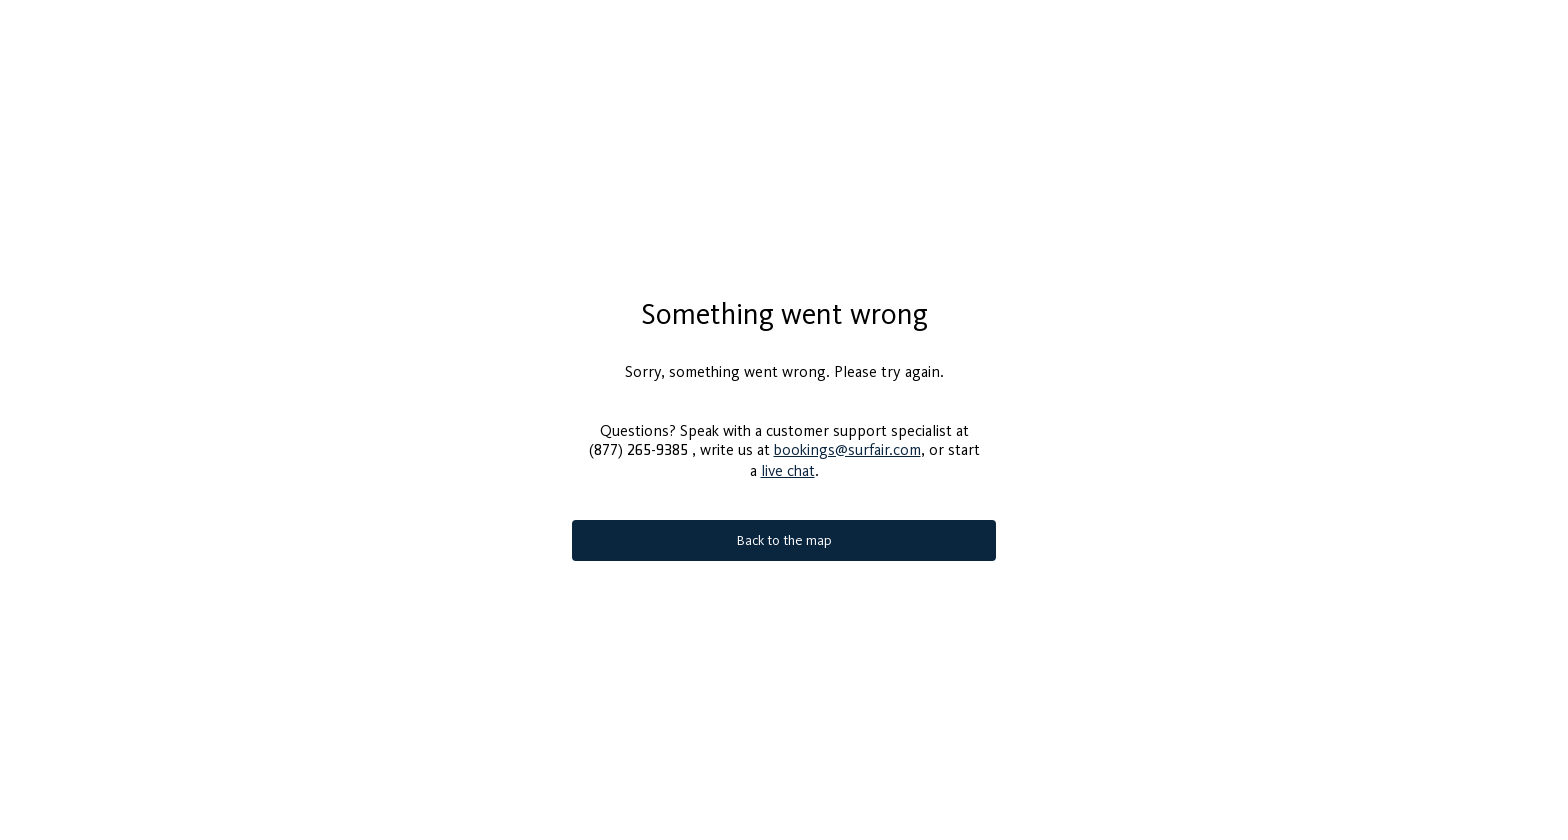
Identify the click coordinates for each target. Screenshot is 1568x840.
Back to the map (784, 540)
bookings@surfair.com (847, 449)
